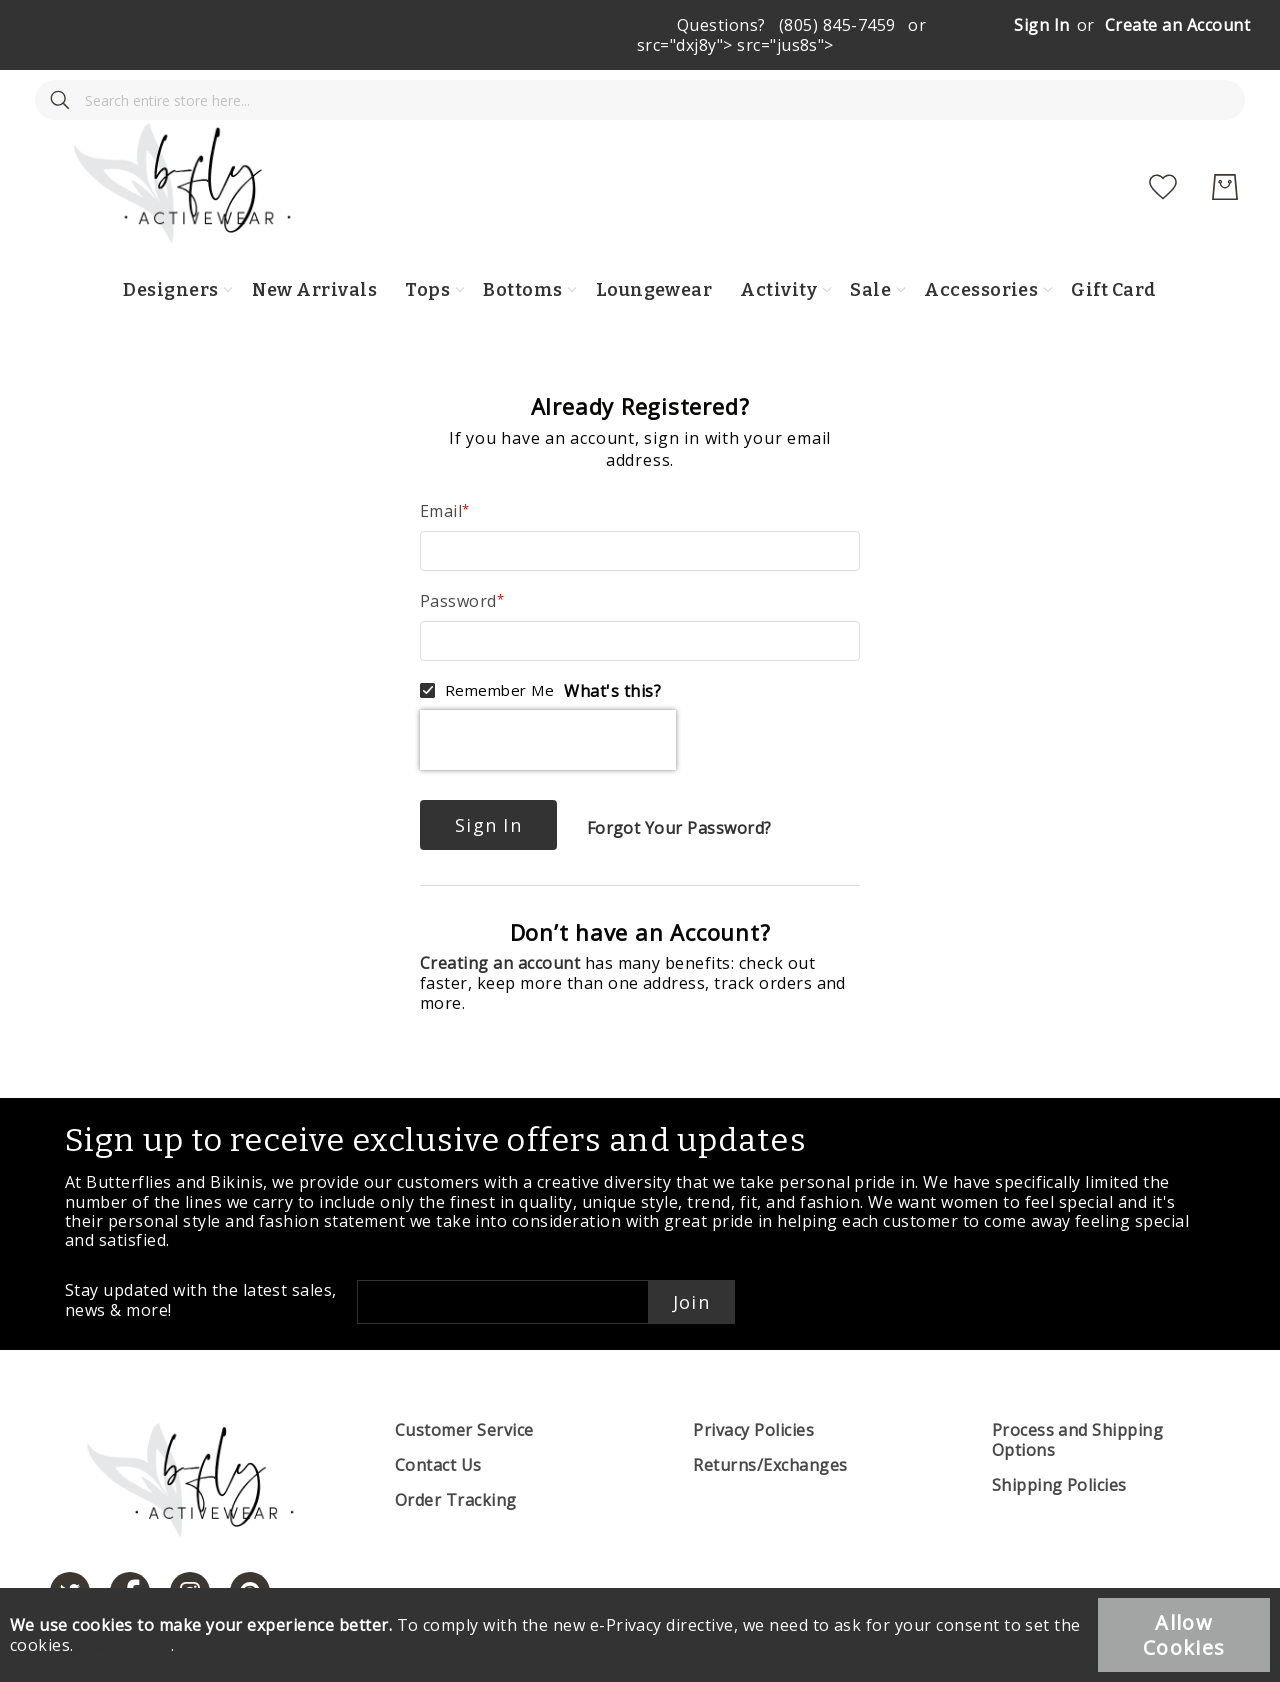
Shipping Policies (1059, 1445)
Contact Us (438, 1425)
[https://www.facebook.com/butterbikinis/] (130, 1552)
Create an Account (1177, 25)
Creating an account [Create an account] (502, 923)
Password (458, 561)
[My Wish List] (1163, 147)
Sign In (1041, 25)
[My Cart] (1225, 147)
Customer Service (464, 1390)
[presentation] (548, 700)
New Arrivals (315, 250)
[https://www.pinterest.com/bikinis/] (250, 1552)
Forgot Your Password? (679, 788)
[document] (640, 1635)
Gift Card (1113, 250)
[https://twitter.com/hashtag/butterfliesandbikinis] (70, 1552)
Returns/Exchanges (770, 1425)
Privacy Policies (753, 1390)
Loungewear (654, 250)
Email (441, 471)
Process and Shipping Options (1078, 1400)
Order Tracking (456, 1460)
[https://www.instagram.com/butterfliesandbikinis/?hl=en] (190, 1552)
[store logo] (654, 147)
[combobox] (175, 147)
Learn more (124, 1645)
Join (691, 1262)
